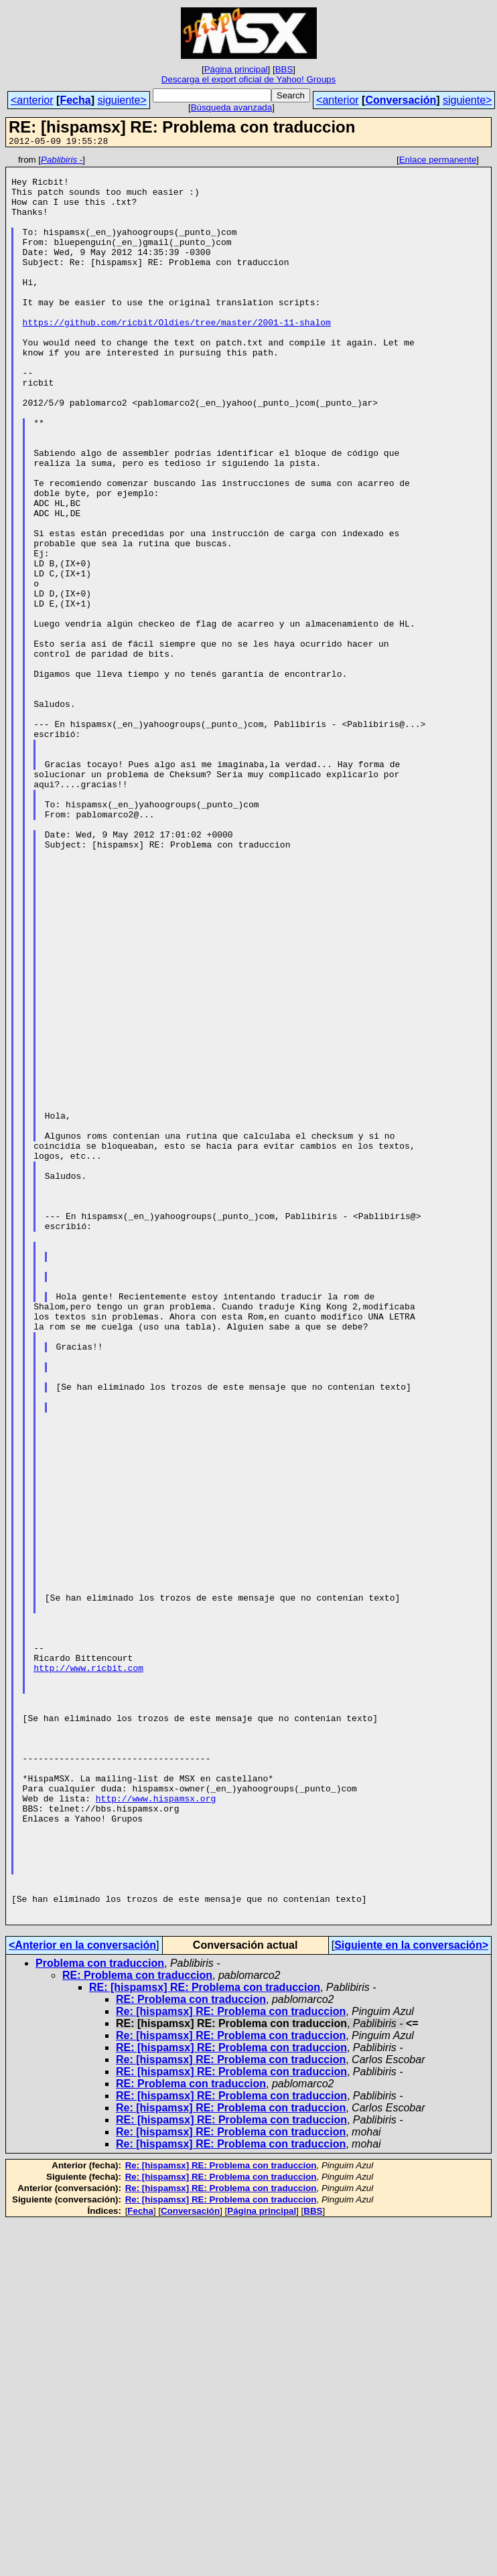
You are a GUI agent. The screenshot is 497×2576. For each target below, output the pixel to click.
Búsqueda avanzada (232, 107)
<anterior (32, 100)
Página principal (236, 69)
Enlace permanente (438, 162)
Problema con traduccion (100, 2316)
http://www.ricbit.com (88, 1971)
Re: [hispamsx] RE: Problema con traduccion (231, 2364)
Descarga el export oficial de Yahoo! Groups (248, 79)
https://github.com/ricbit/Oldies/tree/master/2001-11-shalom (177, 356)
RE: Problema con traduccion (137, 2328)
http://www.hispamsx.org (156, 2127)
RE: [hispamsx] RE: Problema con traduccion (204, 2340)
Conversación (400, 100)
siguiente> (121, 100)
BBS (284, 69)
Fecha (75, 100)
